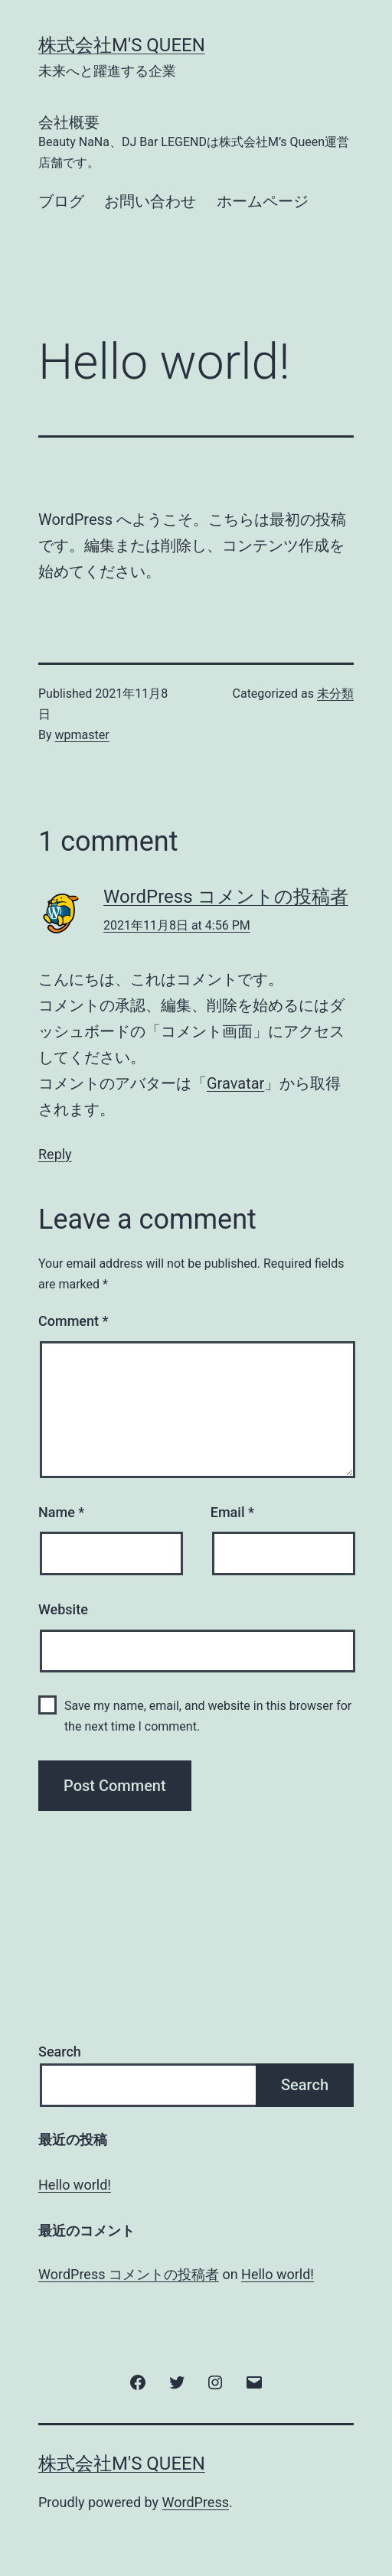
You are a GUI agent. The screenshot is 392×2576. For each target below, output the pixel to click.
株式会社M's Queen (121, 45)
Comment (73, 1321)
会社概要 (196, 143)
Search (59, 2052)
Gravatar (235, 1083)
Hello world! (74, 2185)
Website (63, 1609)
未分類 (335, 693)
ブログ (61, 201)
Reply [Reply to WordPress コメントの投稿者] (55, 1154)
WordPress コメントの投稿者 (225, 896)
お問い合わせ (150, 201)
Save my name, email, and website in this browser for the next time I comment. (207, 1716)
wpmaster (82, 735)
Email (232, 1512)
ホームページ (263, 201)
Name (61, 1512)
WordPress (195, 2502)
